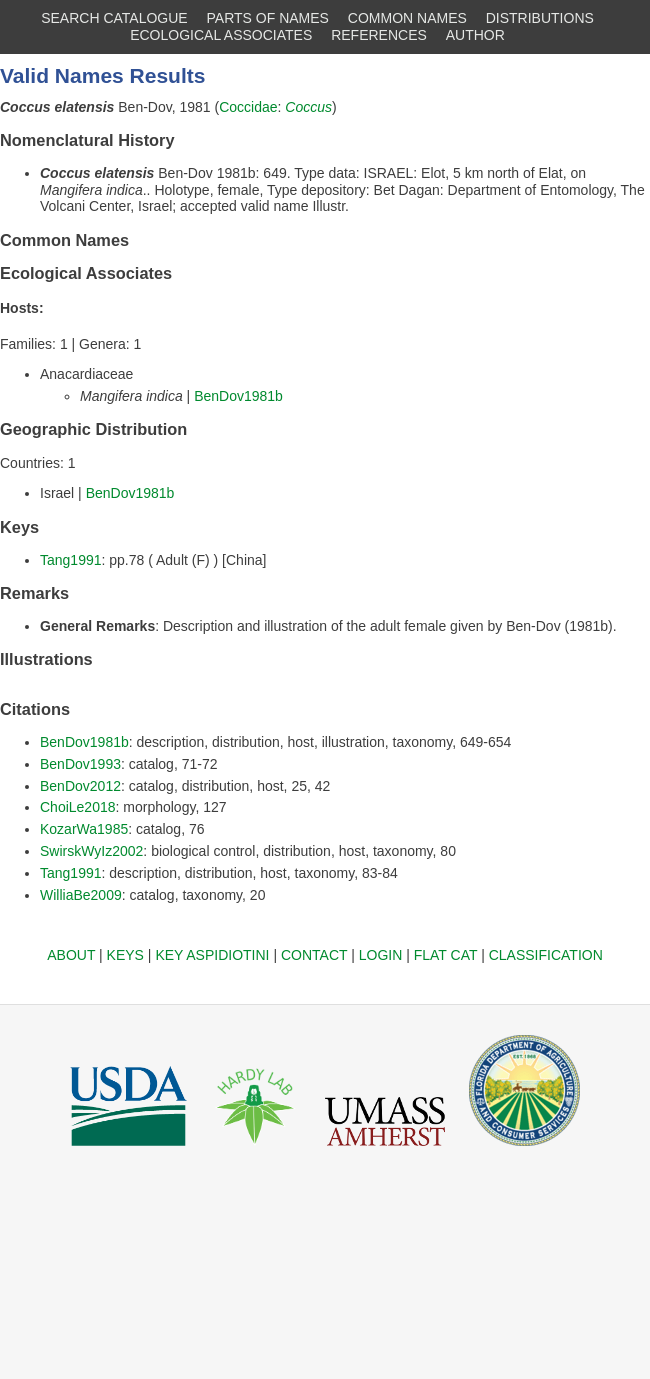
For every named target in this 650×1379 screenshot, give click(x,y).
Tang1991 (71, 560)
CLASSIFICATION (546, 955)
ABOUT (71, 955)
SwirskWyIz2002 (91, 851)
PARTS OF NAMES (268, 18)
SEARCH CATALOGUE (114, 18)
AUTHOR (475, 35)
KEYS (125, 955)
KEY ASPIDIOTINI (212, 955)
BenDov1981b (238, 396)
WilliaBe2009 (81, 895)
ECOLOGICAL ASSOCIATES (221, 35)
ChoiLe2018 (78, 807)
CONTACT (314, 955)
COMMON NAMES (407, 18)
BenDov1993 (80, 764)
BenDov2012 (80, 786)
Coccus (308, 107)
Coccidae (248, 107)
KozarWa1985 (84, 829)
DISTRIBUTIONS (540, 18)
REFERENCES (379, 35)
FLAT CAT (446, 955)
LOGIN (381, 955)
